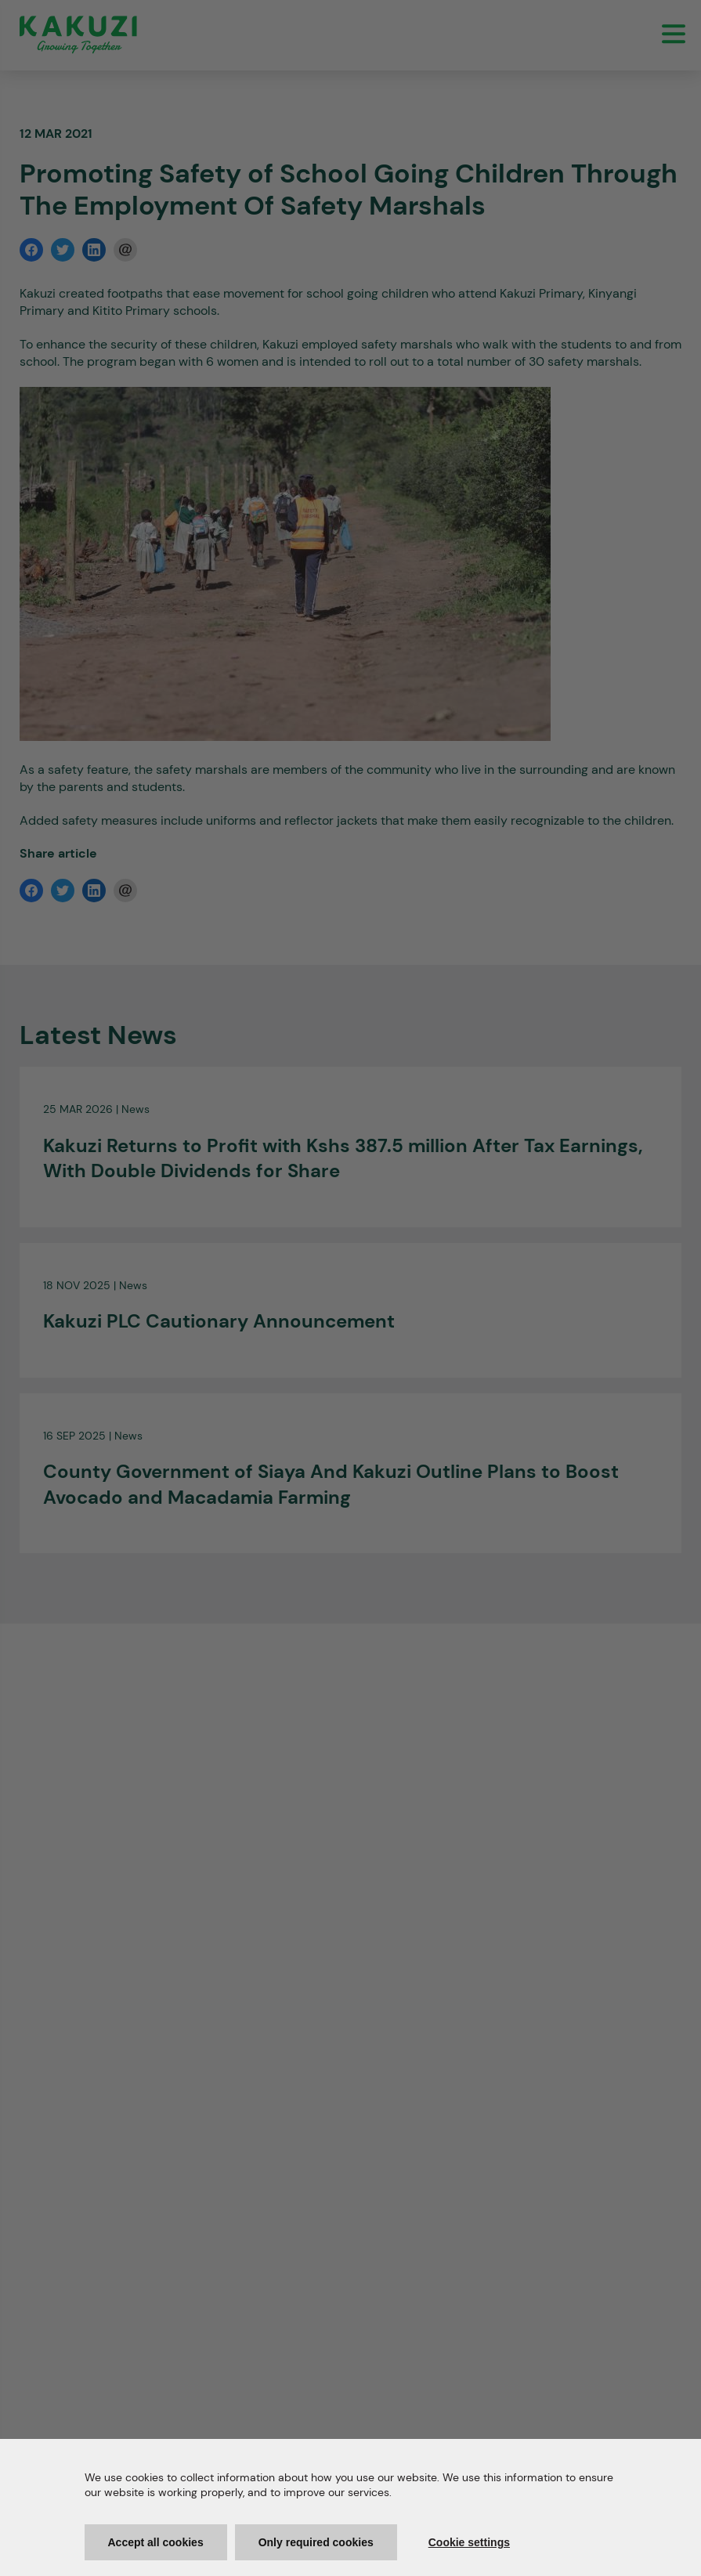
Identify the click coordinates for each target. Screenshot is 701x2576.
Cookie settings (469, 2542)
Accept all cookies (156, 2542)
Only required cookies (316, 2542)
